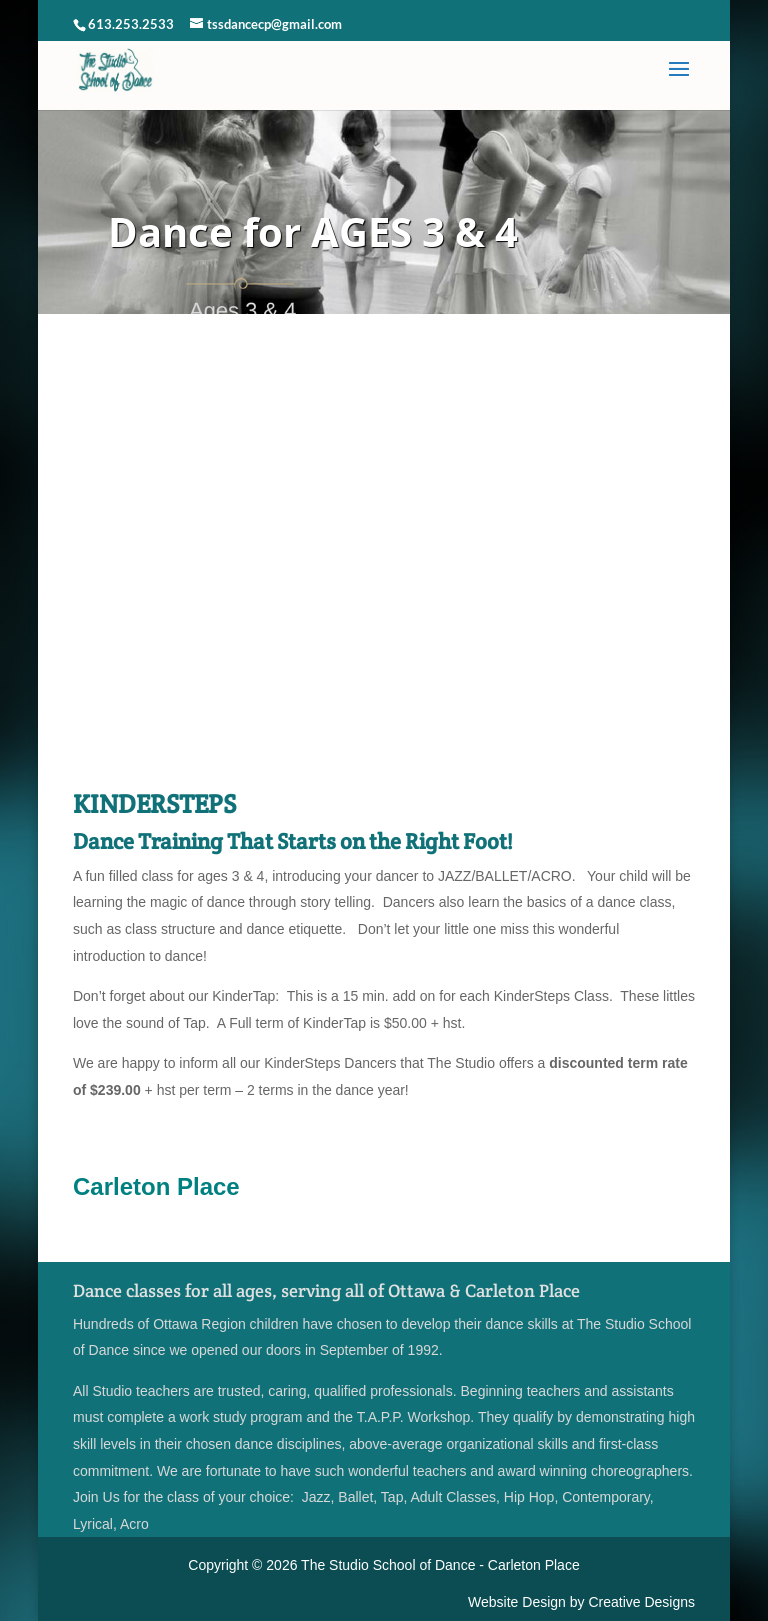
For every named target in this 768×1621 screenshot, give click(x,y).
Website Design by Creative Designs (581, 1602)
